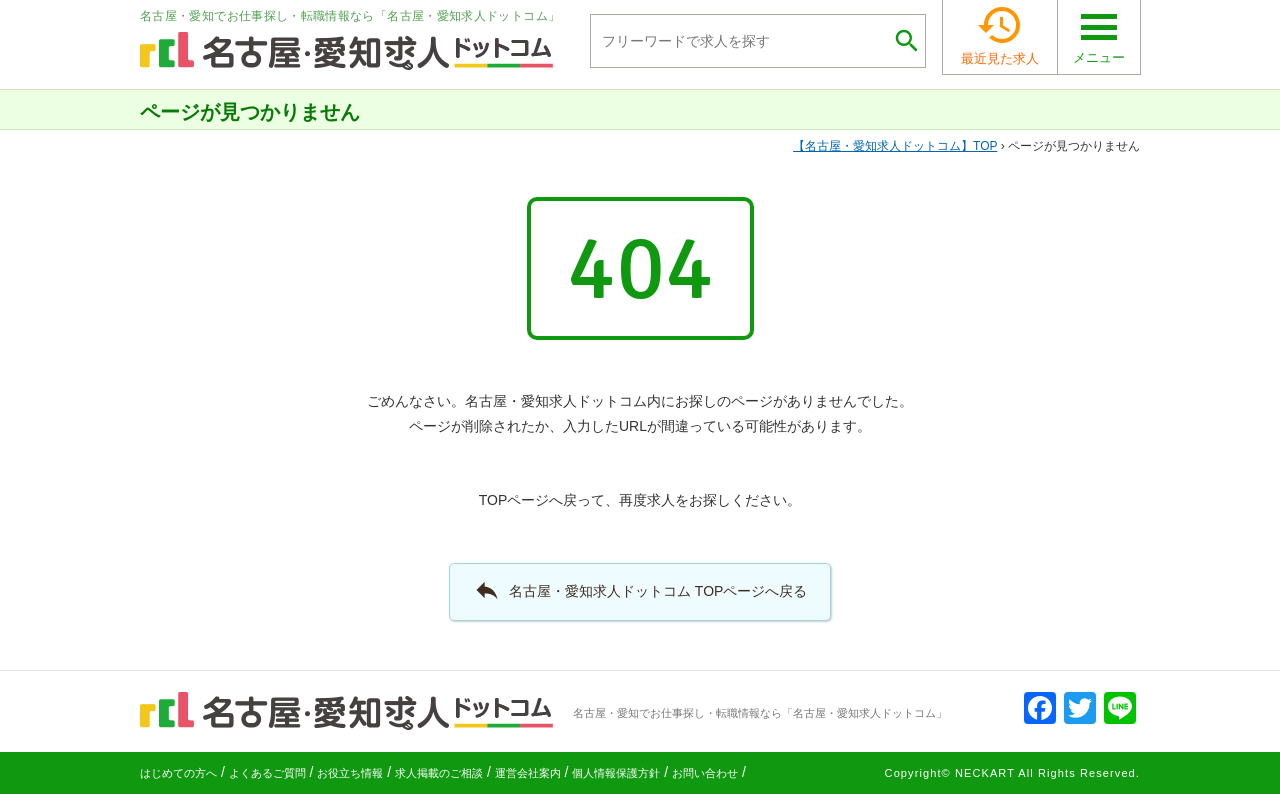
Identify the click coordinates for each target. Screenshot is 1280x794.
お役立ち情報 (350, 773)
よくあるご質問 (267, 773)
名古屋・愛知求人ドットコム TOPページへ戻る (640, 590)
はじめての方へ (178, 773)
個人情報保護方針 (616, 773)
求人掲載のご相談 (439, 773)
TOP (895, 146)
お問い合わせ (705, 773)
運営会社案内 (528, 773)
